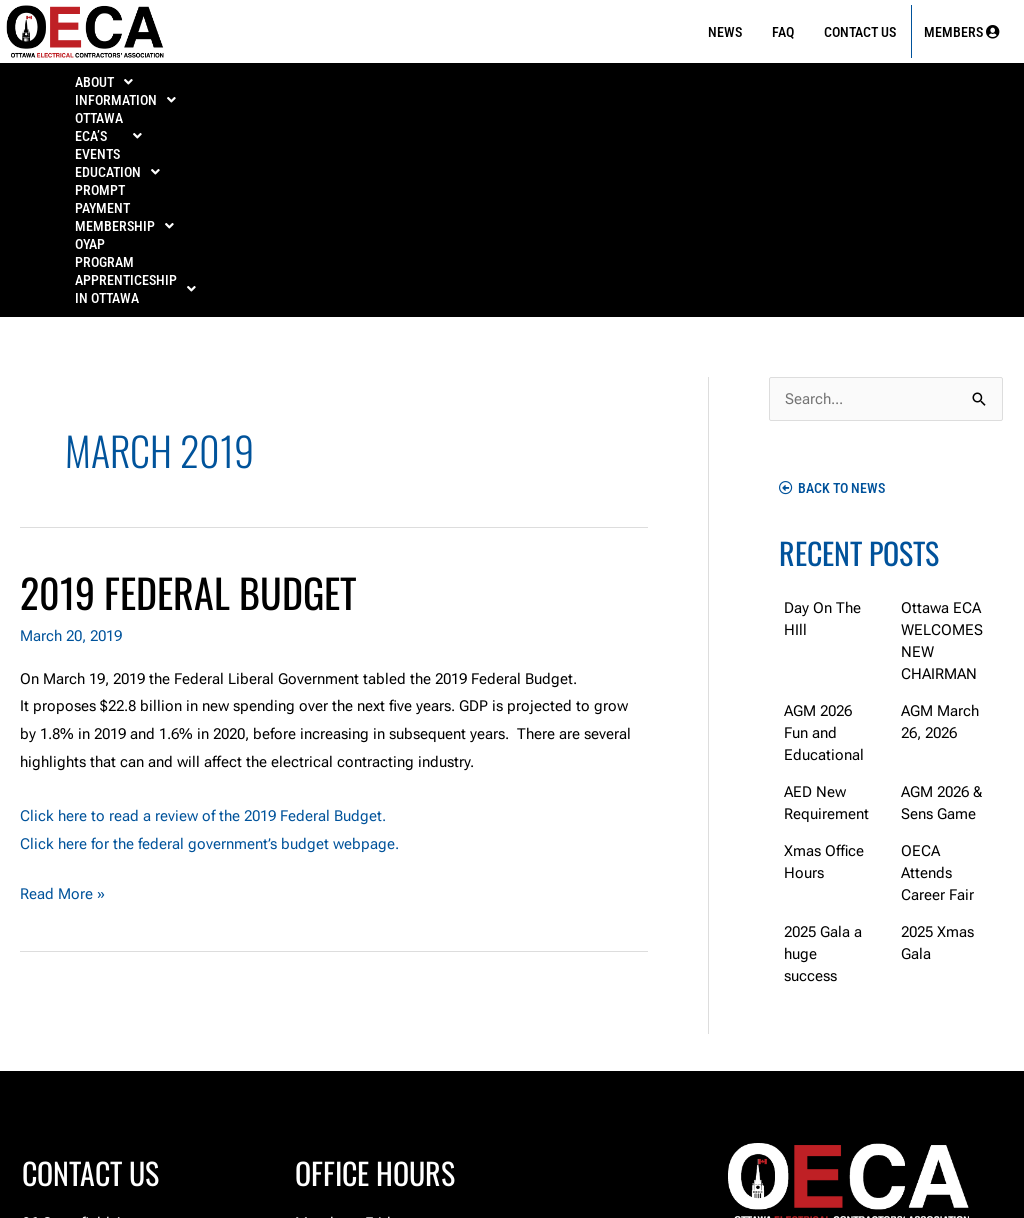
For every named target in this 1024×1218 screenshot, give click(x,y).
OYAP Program (903, 82)
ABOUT (104, 82)
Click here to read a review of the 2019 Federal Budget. (203, 618)
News (725, 32)
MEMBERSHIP (777, 82)
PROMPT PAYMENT (644, 82)
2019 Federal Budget (188, 394)
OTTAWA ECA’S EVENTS (369, 82)
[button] (104, 82)
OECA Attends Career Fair (937, 675)
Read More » (62, 694)
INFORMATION (213, 82)
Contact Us (860, 32)
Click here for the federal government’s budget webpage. (209, 646)
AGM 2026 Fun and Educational (824, 535)
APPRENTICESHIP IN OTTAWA (512, 100)
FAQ (783, 32)
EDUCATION (516, 82)
